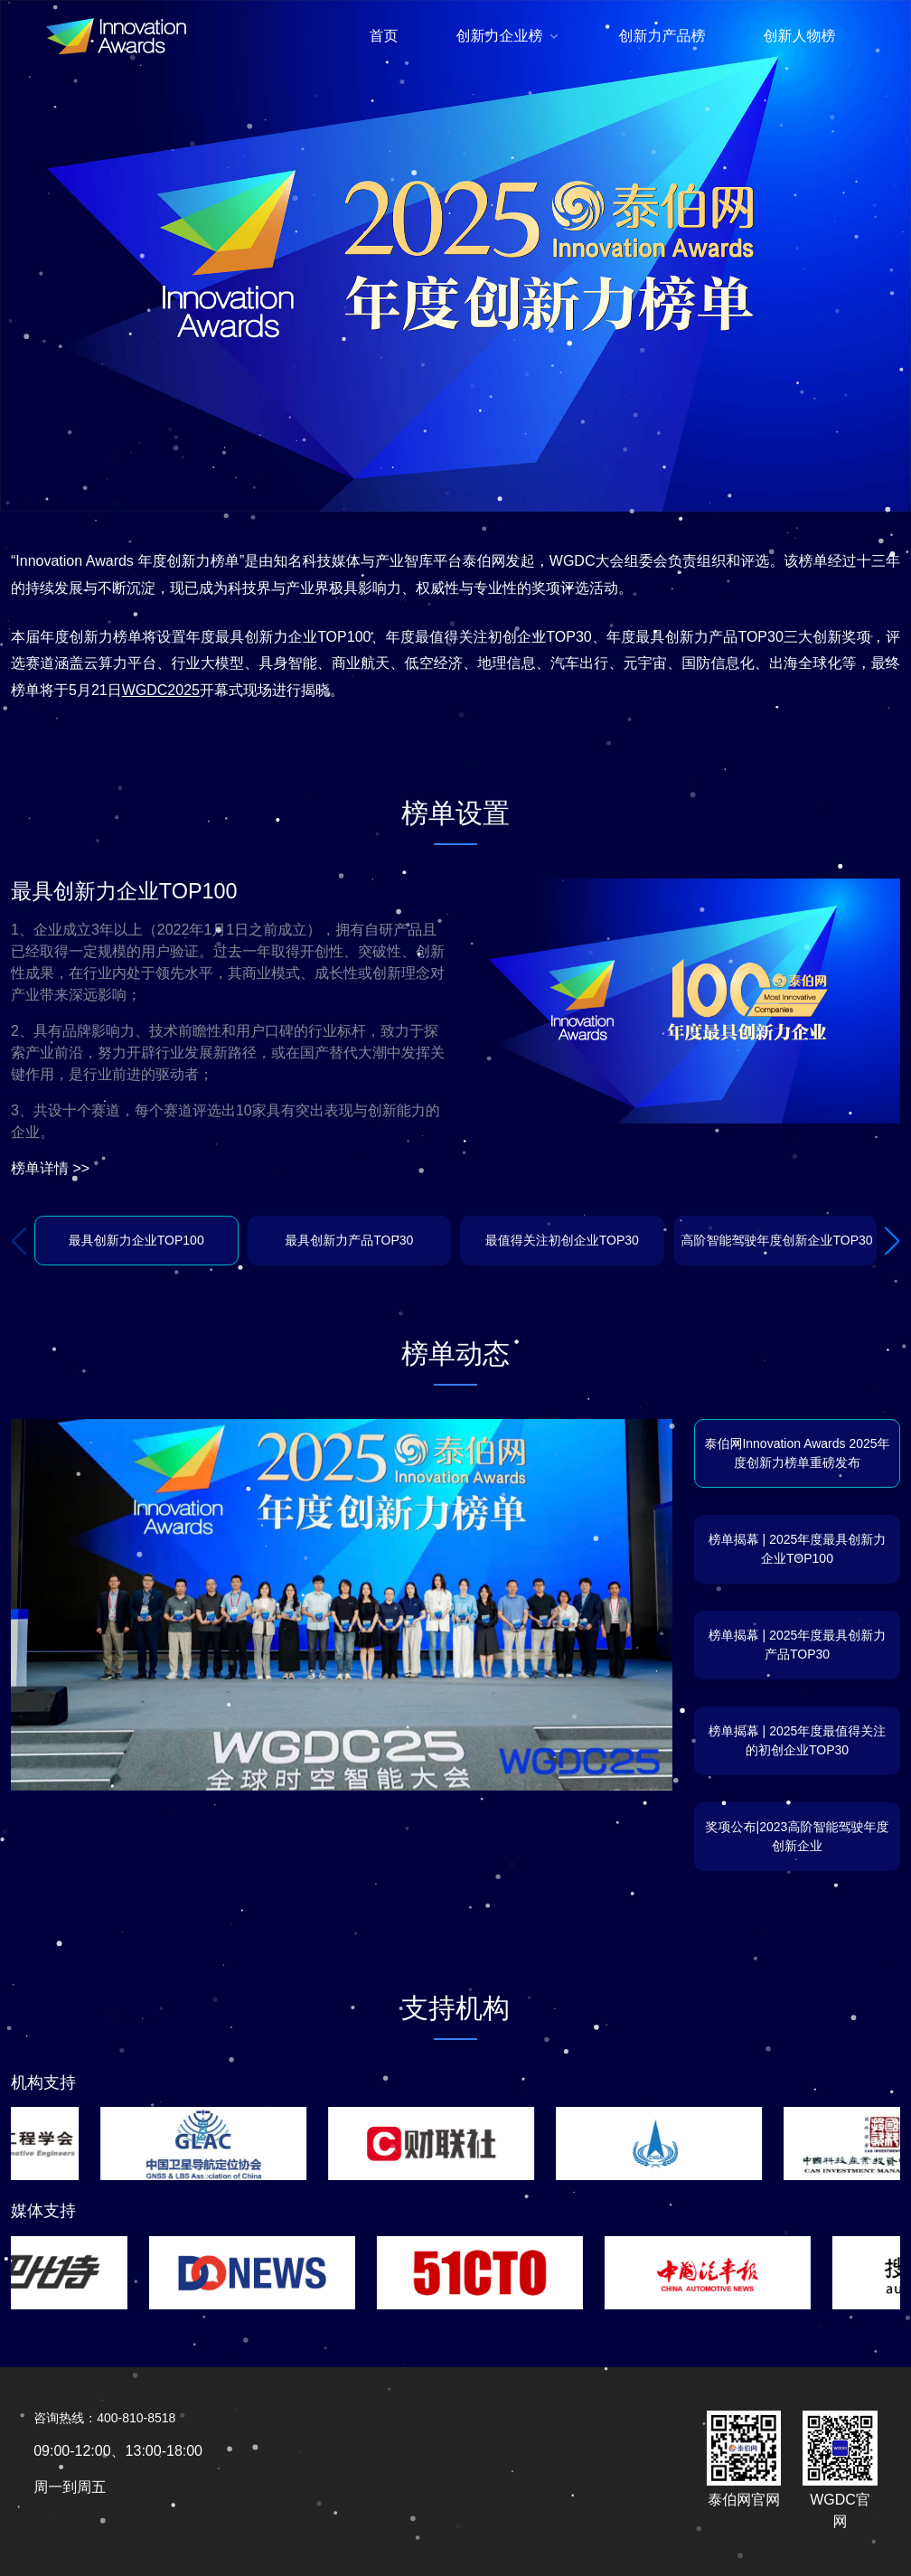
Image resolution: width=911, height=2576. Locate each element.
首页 (384, 35)
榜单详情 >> (50, 1168)
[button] (892, 1240)
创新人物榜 (800, 35)
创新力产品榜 (662, 35)
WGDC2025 (161, 690)
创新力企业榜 (499, 35)
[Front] (116, 36)
